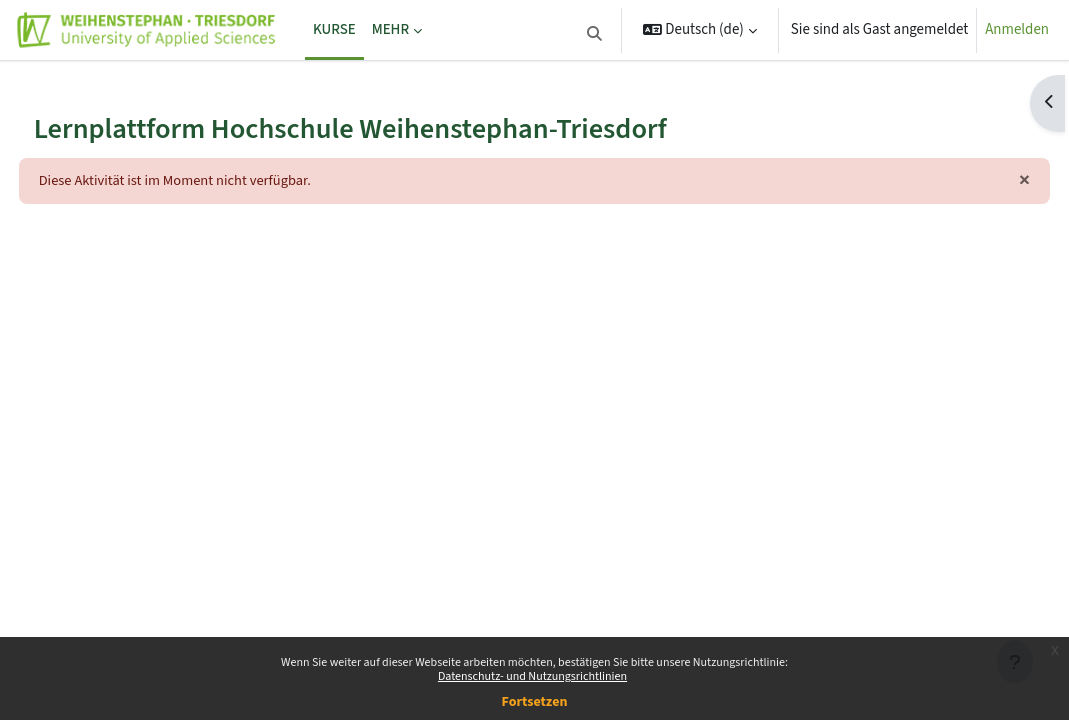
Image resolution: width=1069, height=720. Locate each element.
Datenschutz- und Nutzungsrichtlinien (532, 676)
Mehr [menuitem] (390, 29)
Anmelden (1017, 29)
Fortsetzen (535, 702)
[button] (594, 34)
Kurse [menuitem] (334, 29)
